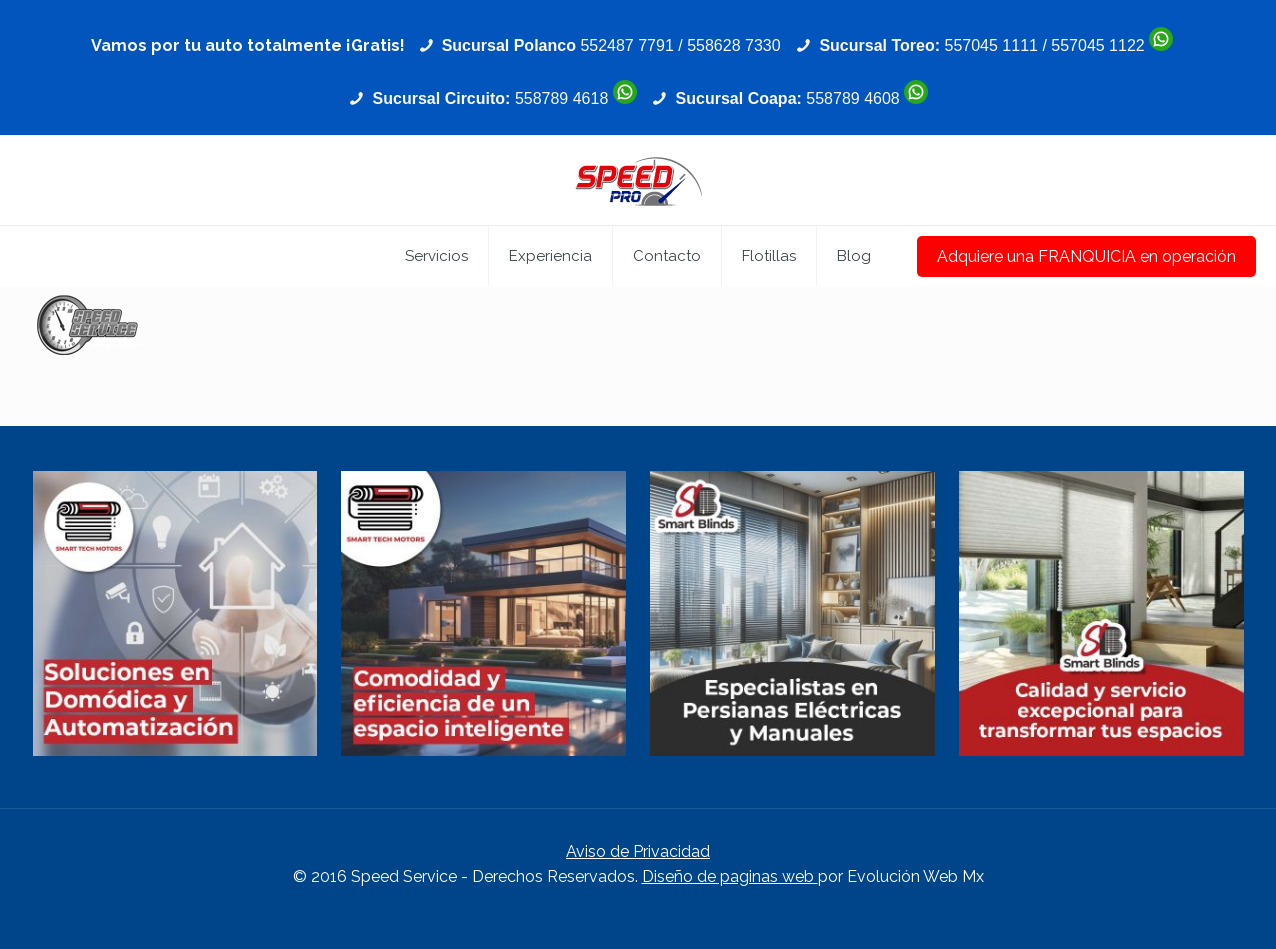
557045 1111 (991, 45)
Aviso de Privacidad (638, 851)
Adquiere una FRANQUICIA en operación (1086, 256)
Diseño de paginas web (730, 876)
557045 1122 (1097, 45)
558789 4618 (561, 98)
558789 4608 (852, 98)
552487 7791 (626, 45)
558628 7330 (733, 45)
